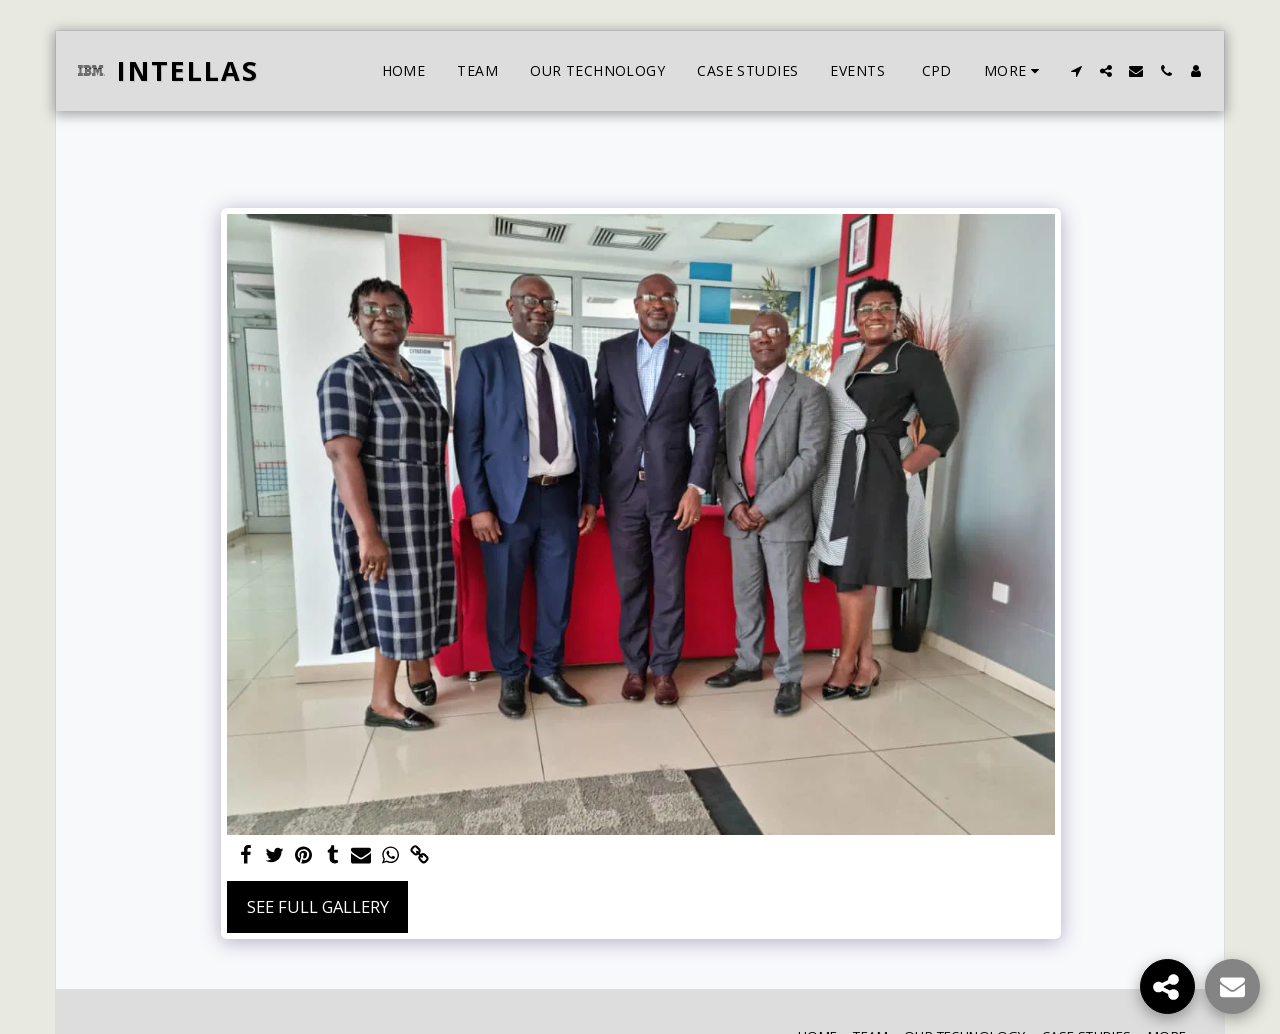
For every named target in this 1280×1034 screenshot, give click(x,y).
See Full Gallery (318, 906)
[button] (1076, 71)
